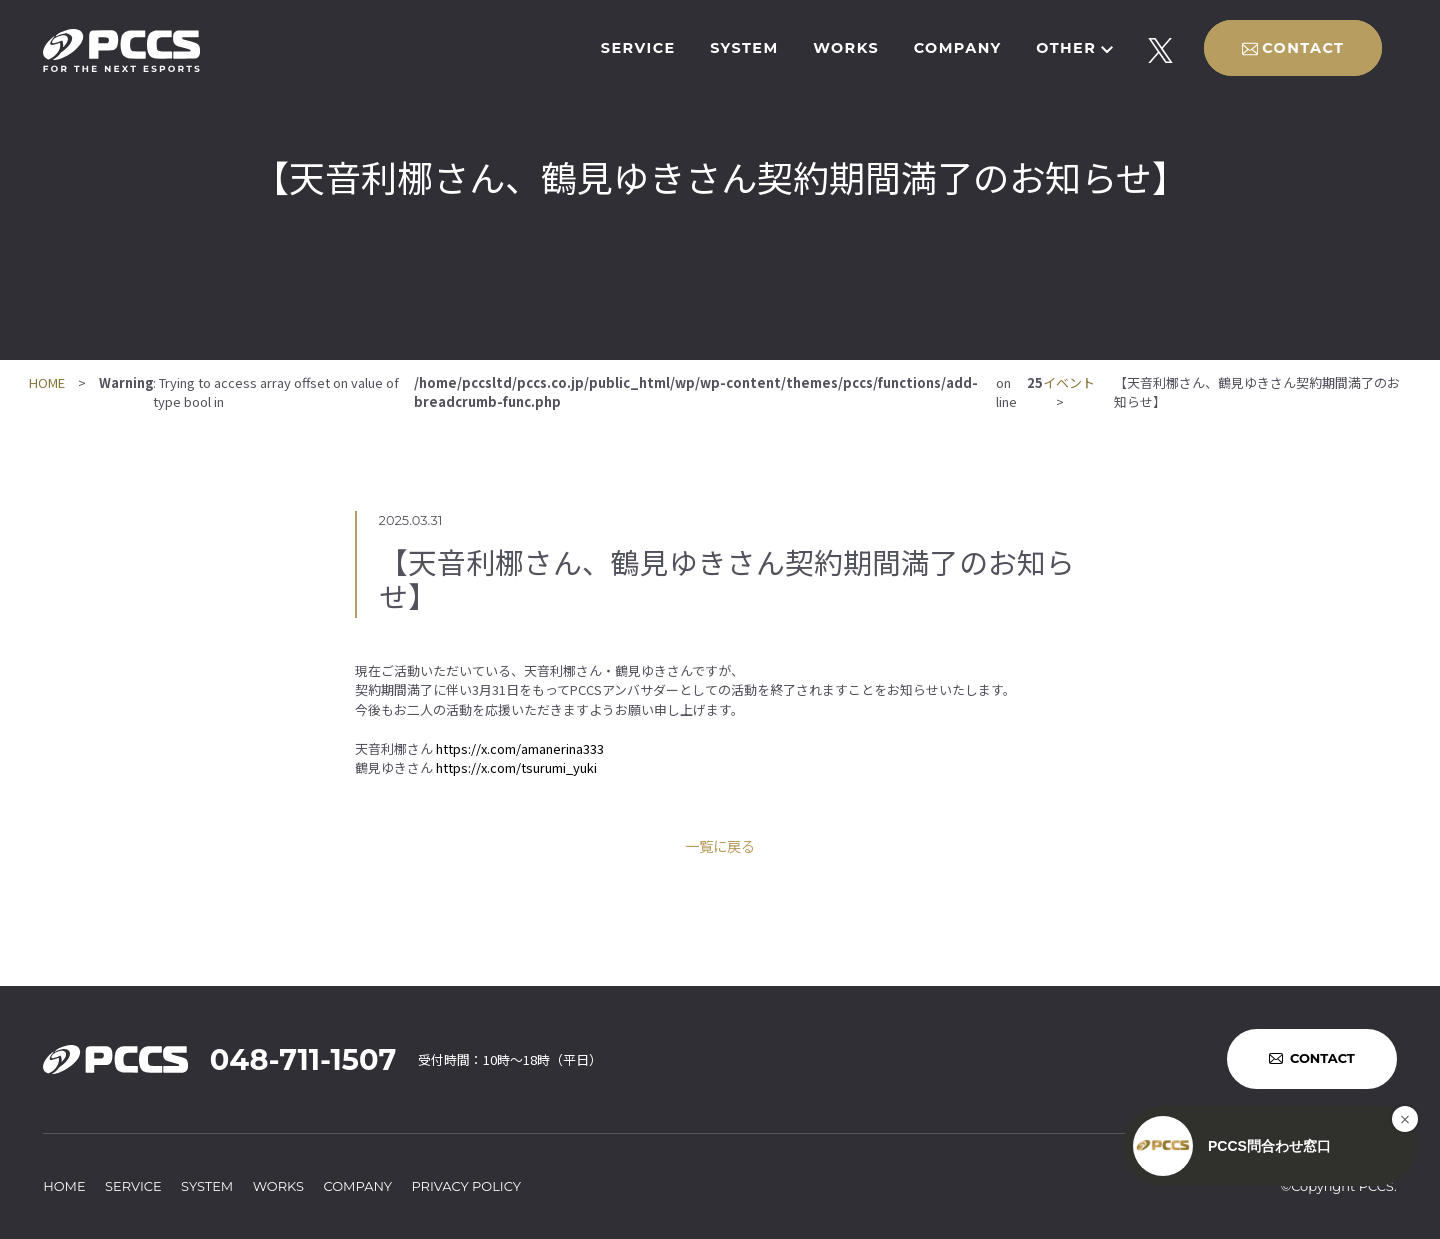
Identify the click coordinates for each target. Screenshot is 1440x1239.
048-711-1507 (303, 1059)
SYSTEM (744, 48)
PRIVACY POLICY (466, 1186)
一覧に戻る (720, 845)
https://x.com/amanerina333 (520, 748)
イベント (1069, 382)
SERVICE (638, 48)
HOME (47, 382)
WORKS (846, 48)
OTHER (1066, 48)
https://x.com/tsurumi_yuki (516, 767)
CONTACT (1303, 48)
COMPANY (958, 48)
